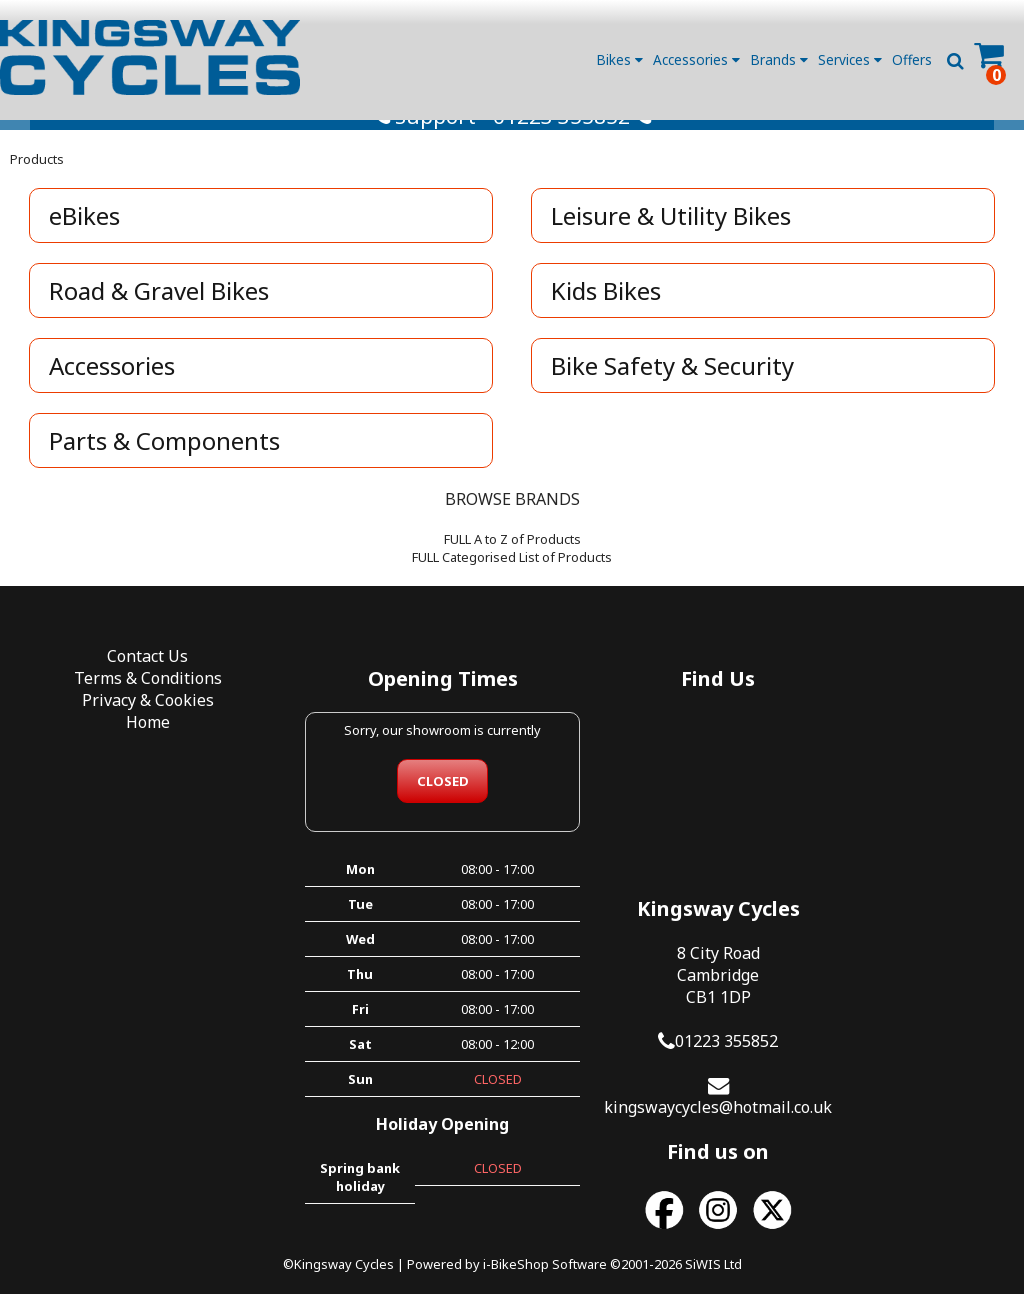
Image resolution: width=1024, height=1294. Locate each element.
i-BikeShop (516, 1242)
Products (37, 177)
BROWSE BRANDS (512, 517)
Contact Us (128, 675)
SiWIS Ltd (713, 1242)
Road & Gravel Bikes (161, 308)
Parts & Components (166, 458)
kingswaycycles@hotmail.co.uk (896, 896)
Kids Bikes (608, 308)
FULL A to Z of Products (512, 557)
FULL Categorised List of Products (512, 575)
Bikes (619, 59)
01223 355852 (904, 830)
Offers (912, 59)
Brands (779, 59)
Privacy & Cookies (128, 719)
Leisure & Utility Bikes (673, 233)
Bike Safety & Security (674, 383)
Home (128, 741)
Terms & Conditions (128, 697)
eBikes (86, 233)
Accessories (696, 59)
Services (850, 59)
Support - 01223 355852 (512, 134)
